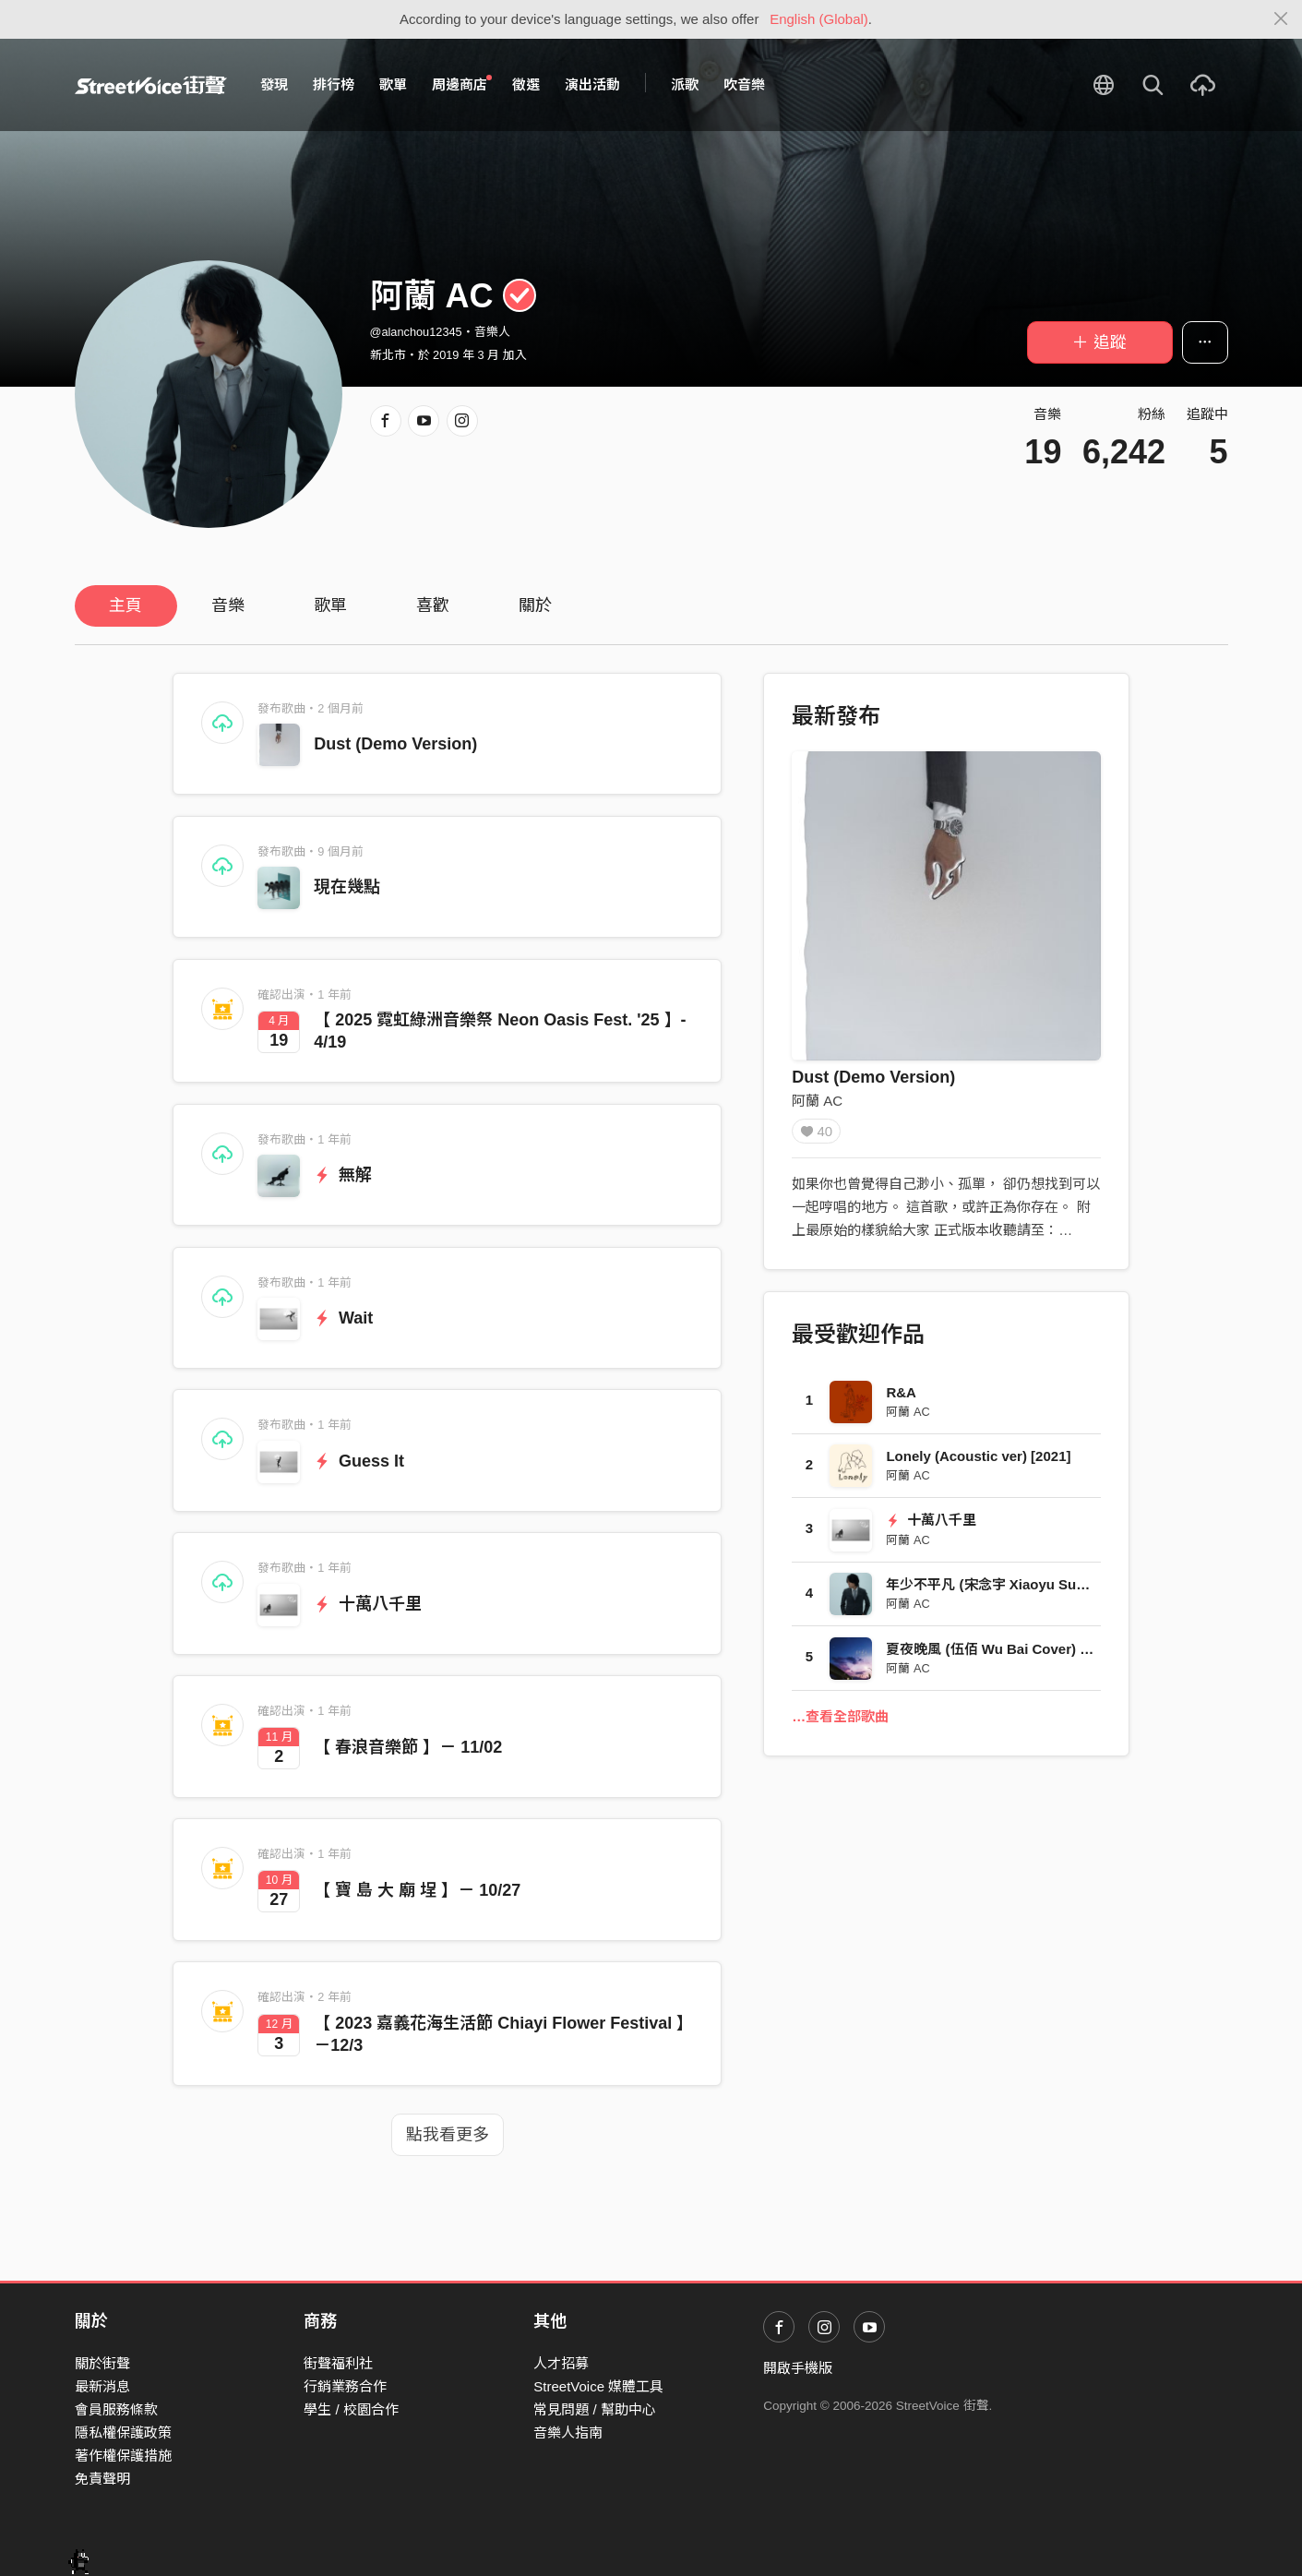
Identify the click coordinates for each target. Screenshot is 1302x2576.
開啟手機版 (797, 2368)
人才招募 (561, 2363)
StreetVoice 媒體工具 (598, 2386)
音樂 (228, 605)
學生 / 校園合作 (351, 2409)
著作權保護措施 (123, 2455)
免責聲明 (102, 2478)
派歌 (685, 84)
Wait (343, 1318)
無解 (343, 1175)
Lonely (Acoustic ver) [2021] (978, 1462)
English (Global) (819, 19)
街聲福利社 (338, 2363)
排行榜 (333, 84)
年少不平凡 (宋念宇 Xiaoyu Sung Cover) (1013, 1591)
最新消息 (102, 2386)
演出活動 (592, 84)
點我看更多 (447, 2135)
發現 (274, 84)
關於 (535, 605)
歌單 (393, 84)
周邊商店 (462, 84)
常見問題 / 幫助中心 (594, 2409)
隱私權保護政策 (123, 2432)
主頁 (125, 605)
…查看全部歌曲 (840, 1723)
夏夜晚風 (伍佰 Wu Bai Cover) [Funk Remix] (1026, 1655)
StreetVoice (151, 85)
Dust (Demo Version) (395, 744)
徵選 (526, 84)
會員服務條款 (116, 2409)
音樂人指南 (568, 2432)
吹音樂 (744, 84)
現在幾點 (347, 887)
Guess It (359, 1461)
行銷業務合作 (345, 2386)
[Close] (1281, 19)
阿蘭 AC (817, 1100)
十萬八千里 (368, 1604)
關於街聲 (102, 2363)
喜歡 (432, 605)
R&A (901, 1399)
